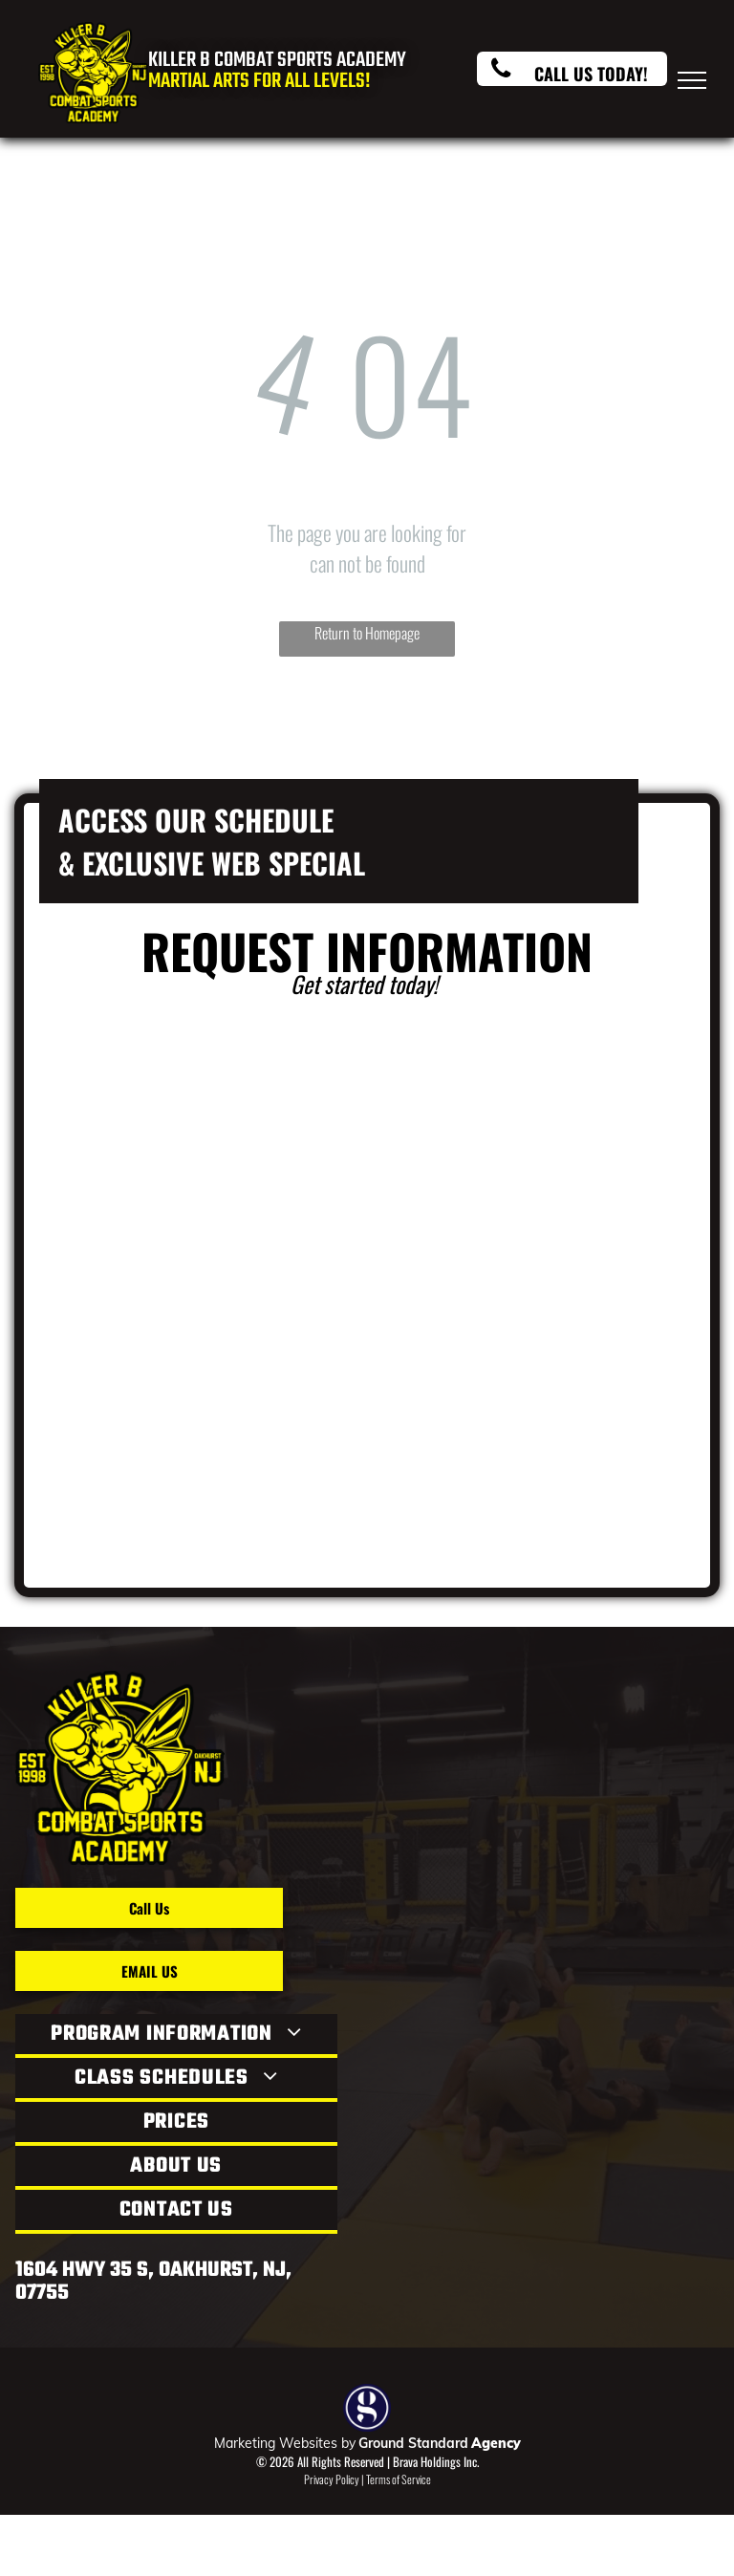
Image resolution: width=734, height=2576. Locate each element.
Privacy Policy (331, 2479)
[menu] (692, 80)
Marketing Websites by (285, 2443)
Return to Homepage (367, 632)
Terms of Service (398, 2479)
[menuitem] (176, 2036)
